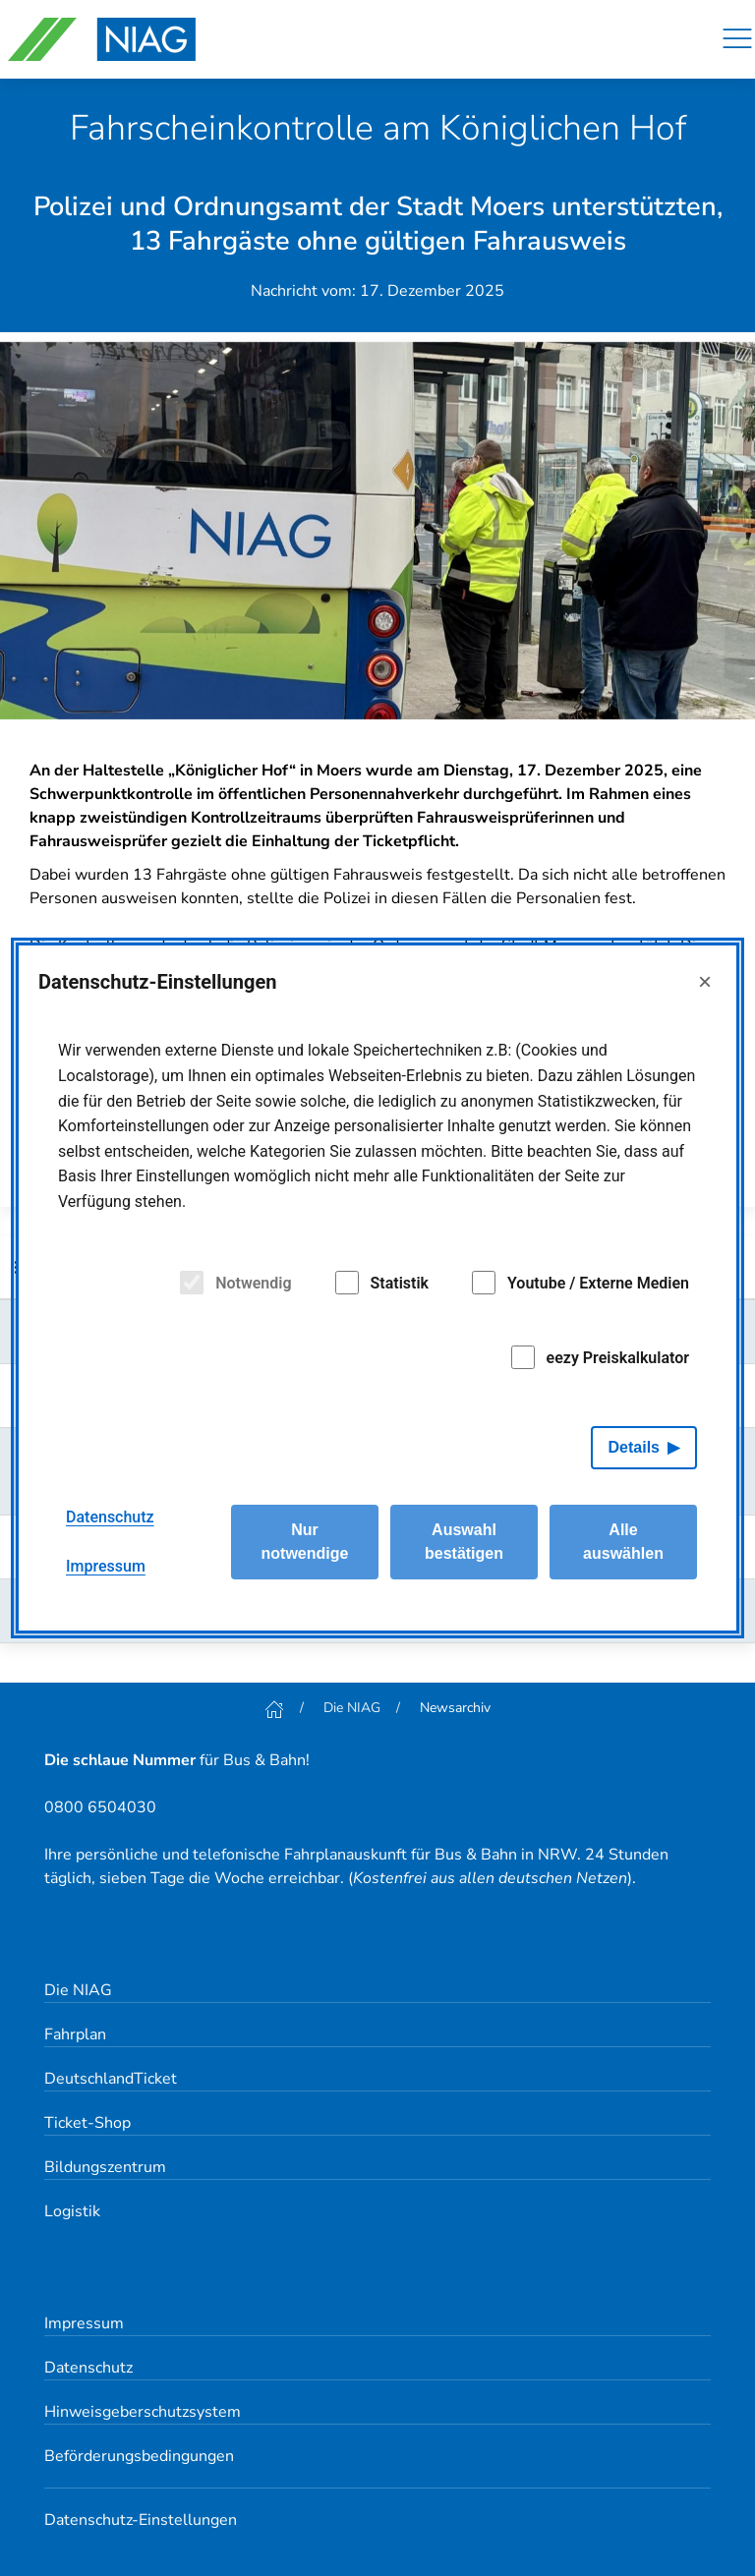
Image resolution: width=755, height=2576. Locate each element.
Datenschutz (88, 2367)
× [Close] (705, 981)
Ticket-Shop (87, 2123)
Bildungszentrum (105, 2167)
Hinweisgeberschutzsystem (142, 2412)
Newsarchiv (455, 1707)
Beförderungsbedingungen (139, 2456)
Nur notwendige (305, 1541)
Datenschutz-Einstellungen (140, 2520)
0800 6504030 (100, 1807)
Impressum (84, 2323)
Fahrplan (75, 2034)
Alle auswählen (623, 1541)
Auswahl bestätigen (464, 1541)
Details (634, 1447)
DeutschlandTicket (110, 2078)
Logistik (72, 2211)
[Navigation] (737, 39)
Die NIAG (351, 1707)
